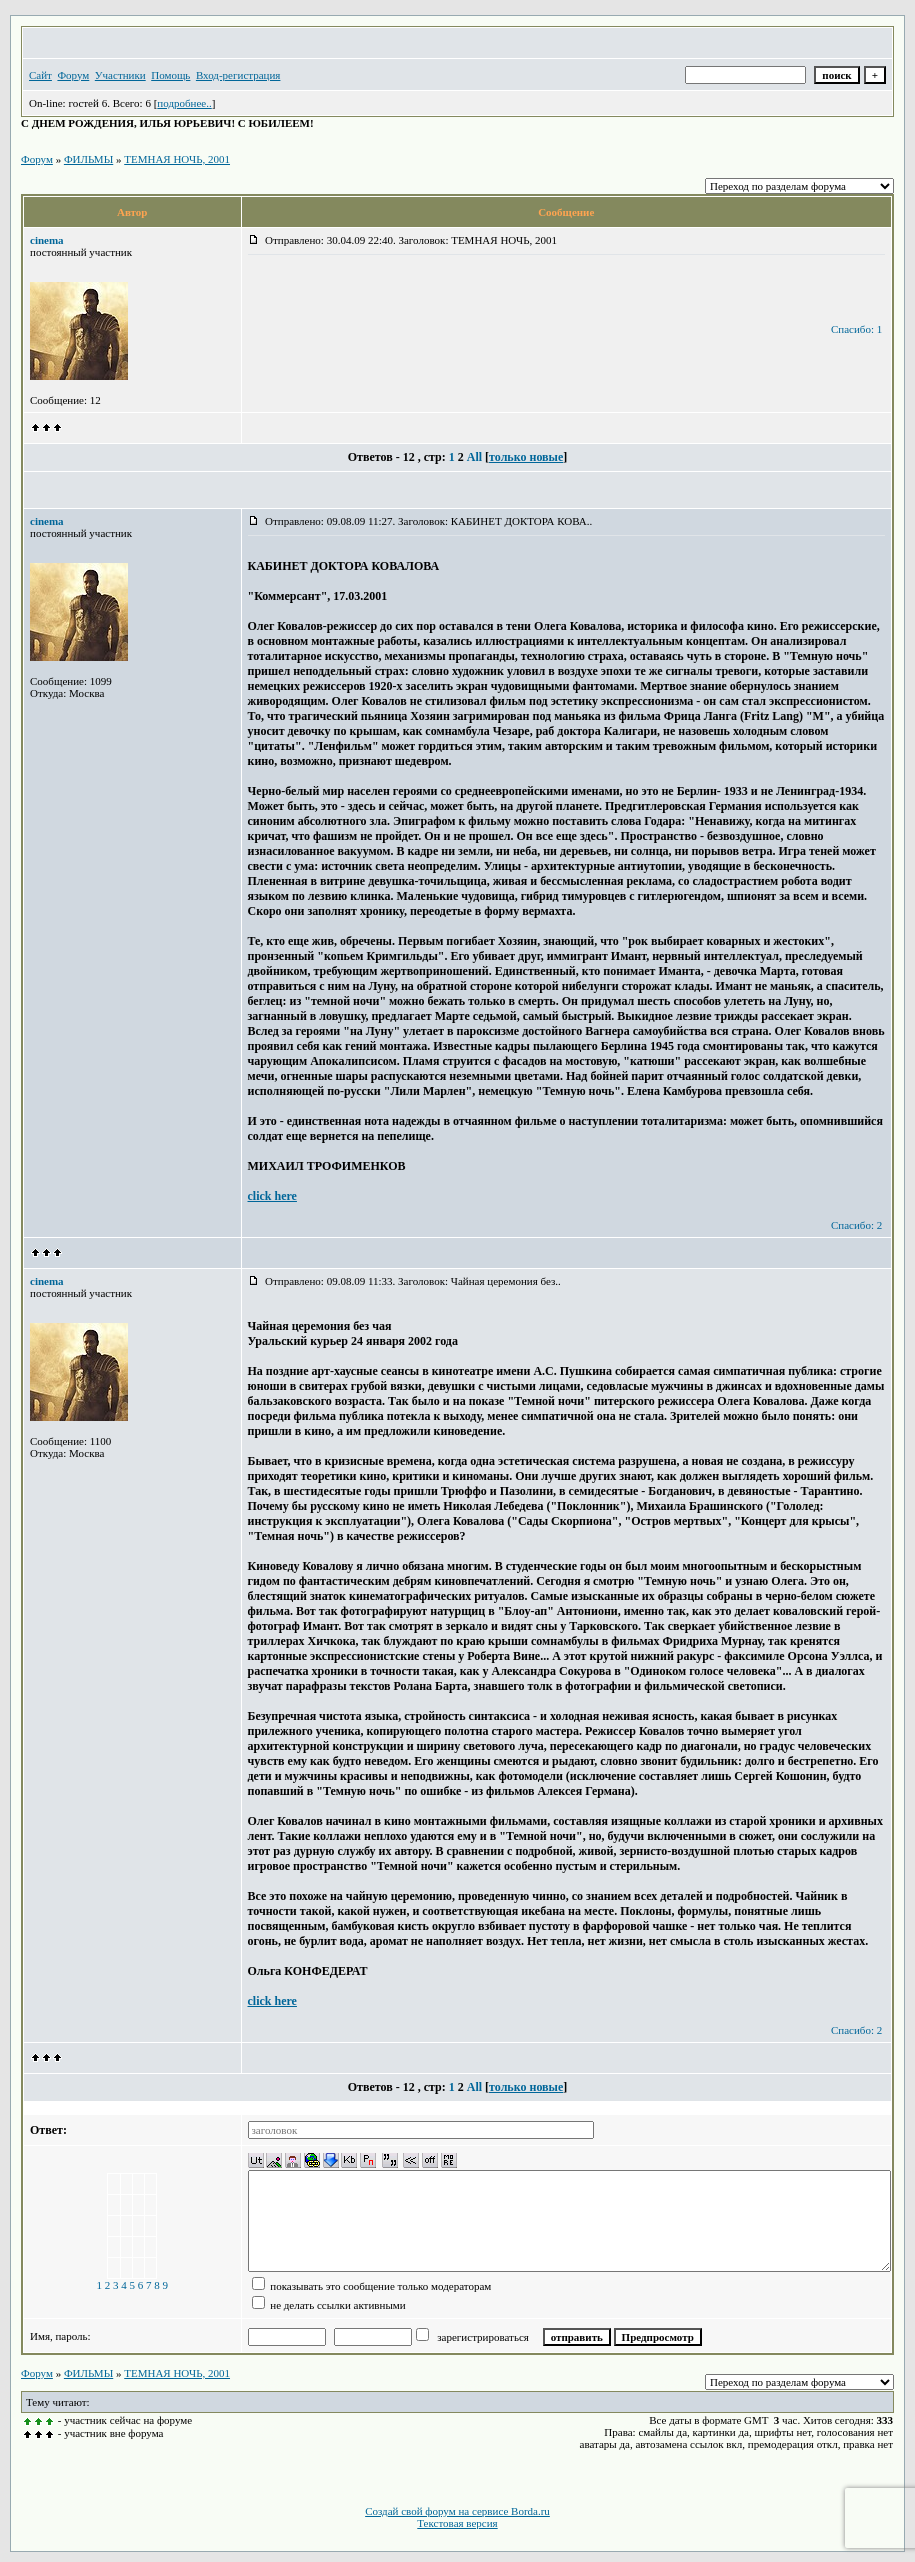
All (474, 457)
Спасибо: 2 (856, 1225)
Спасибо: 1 (856, 329)
